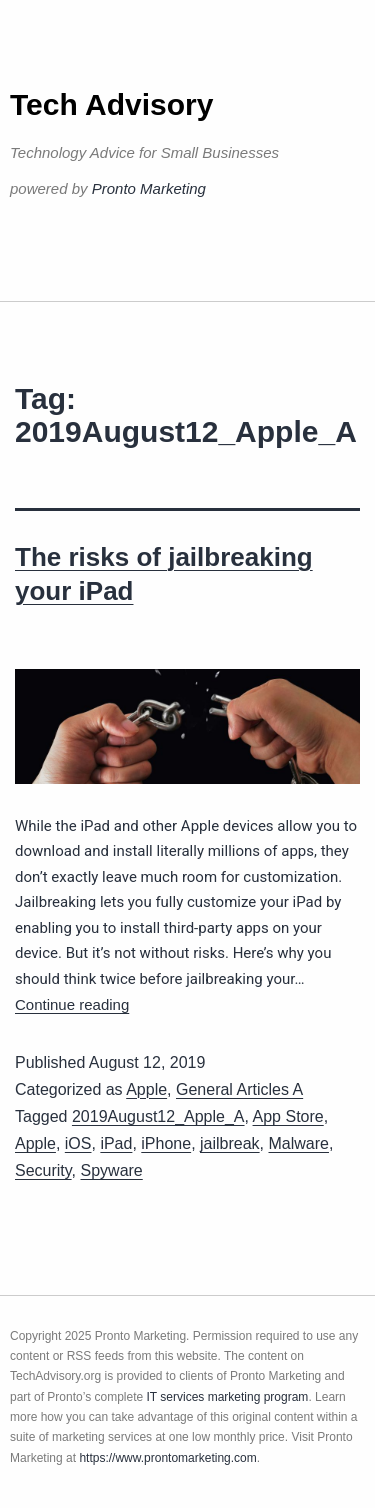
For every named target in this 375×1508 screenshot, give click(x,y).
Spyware (112, 1170)
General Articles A (239, 1089)
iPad (116, 1143)
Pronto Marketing (149, 188)
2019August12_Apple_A (158, 1116)
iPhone (166, 1143)
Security (43, 1170)
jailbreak (230, 1143)
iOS (78, 1143)
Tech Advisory (111, 104)
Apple (146, 1089)
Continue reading (72, 1004)
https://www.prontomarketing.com (167, 1458)
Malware (299, 1143)
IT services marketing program (228, 1397)
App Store (288, 1116)
